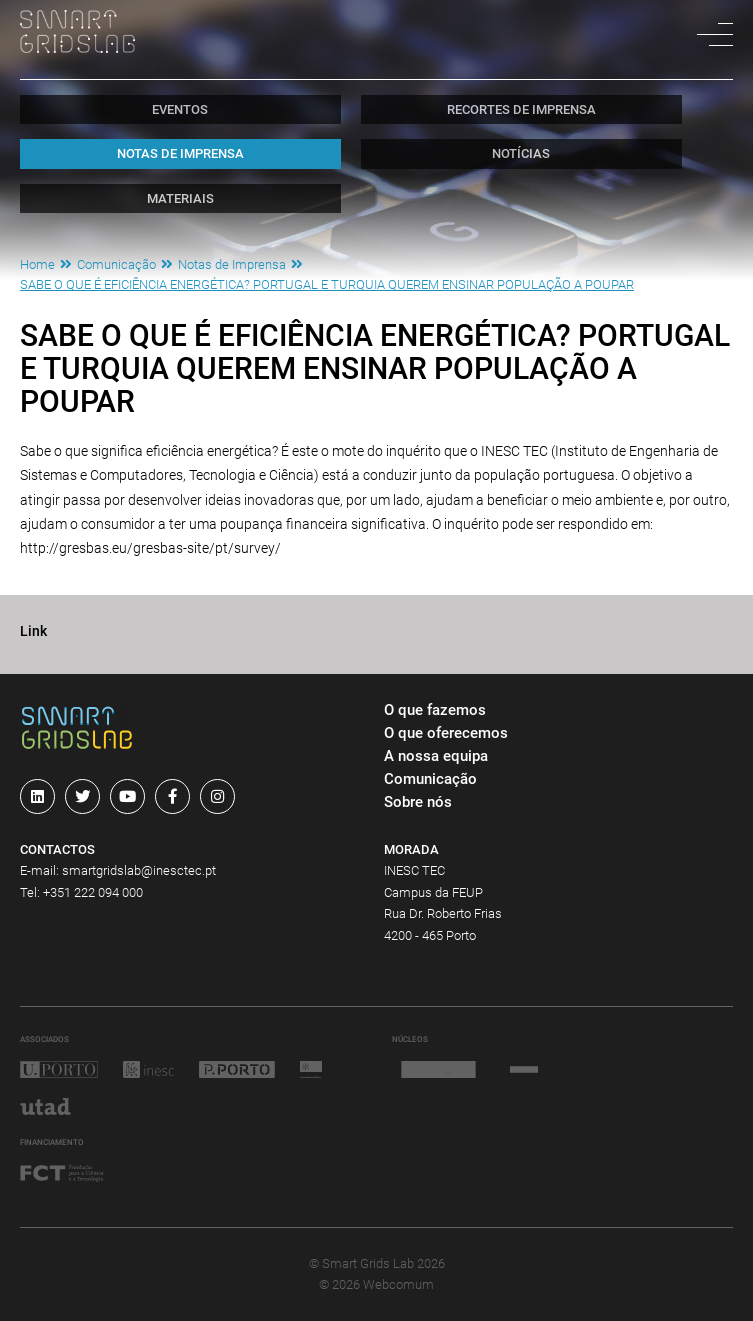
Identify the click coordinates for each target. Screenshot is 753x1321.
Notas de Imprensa (180, 153)
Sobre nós (418, 802)
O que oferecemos (446, 733)
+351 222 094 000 (93, 892)
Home (37, 264)
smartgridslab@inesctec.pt (139, 870)
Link (33, 632)
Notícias (521, 153)
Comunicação (116, 264)
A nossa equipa (436, 756)
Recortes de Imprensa (521, 109)
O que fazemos (435, 710)
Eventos (180, 109)
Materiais (180, 198)
